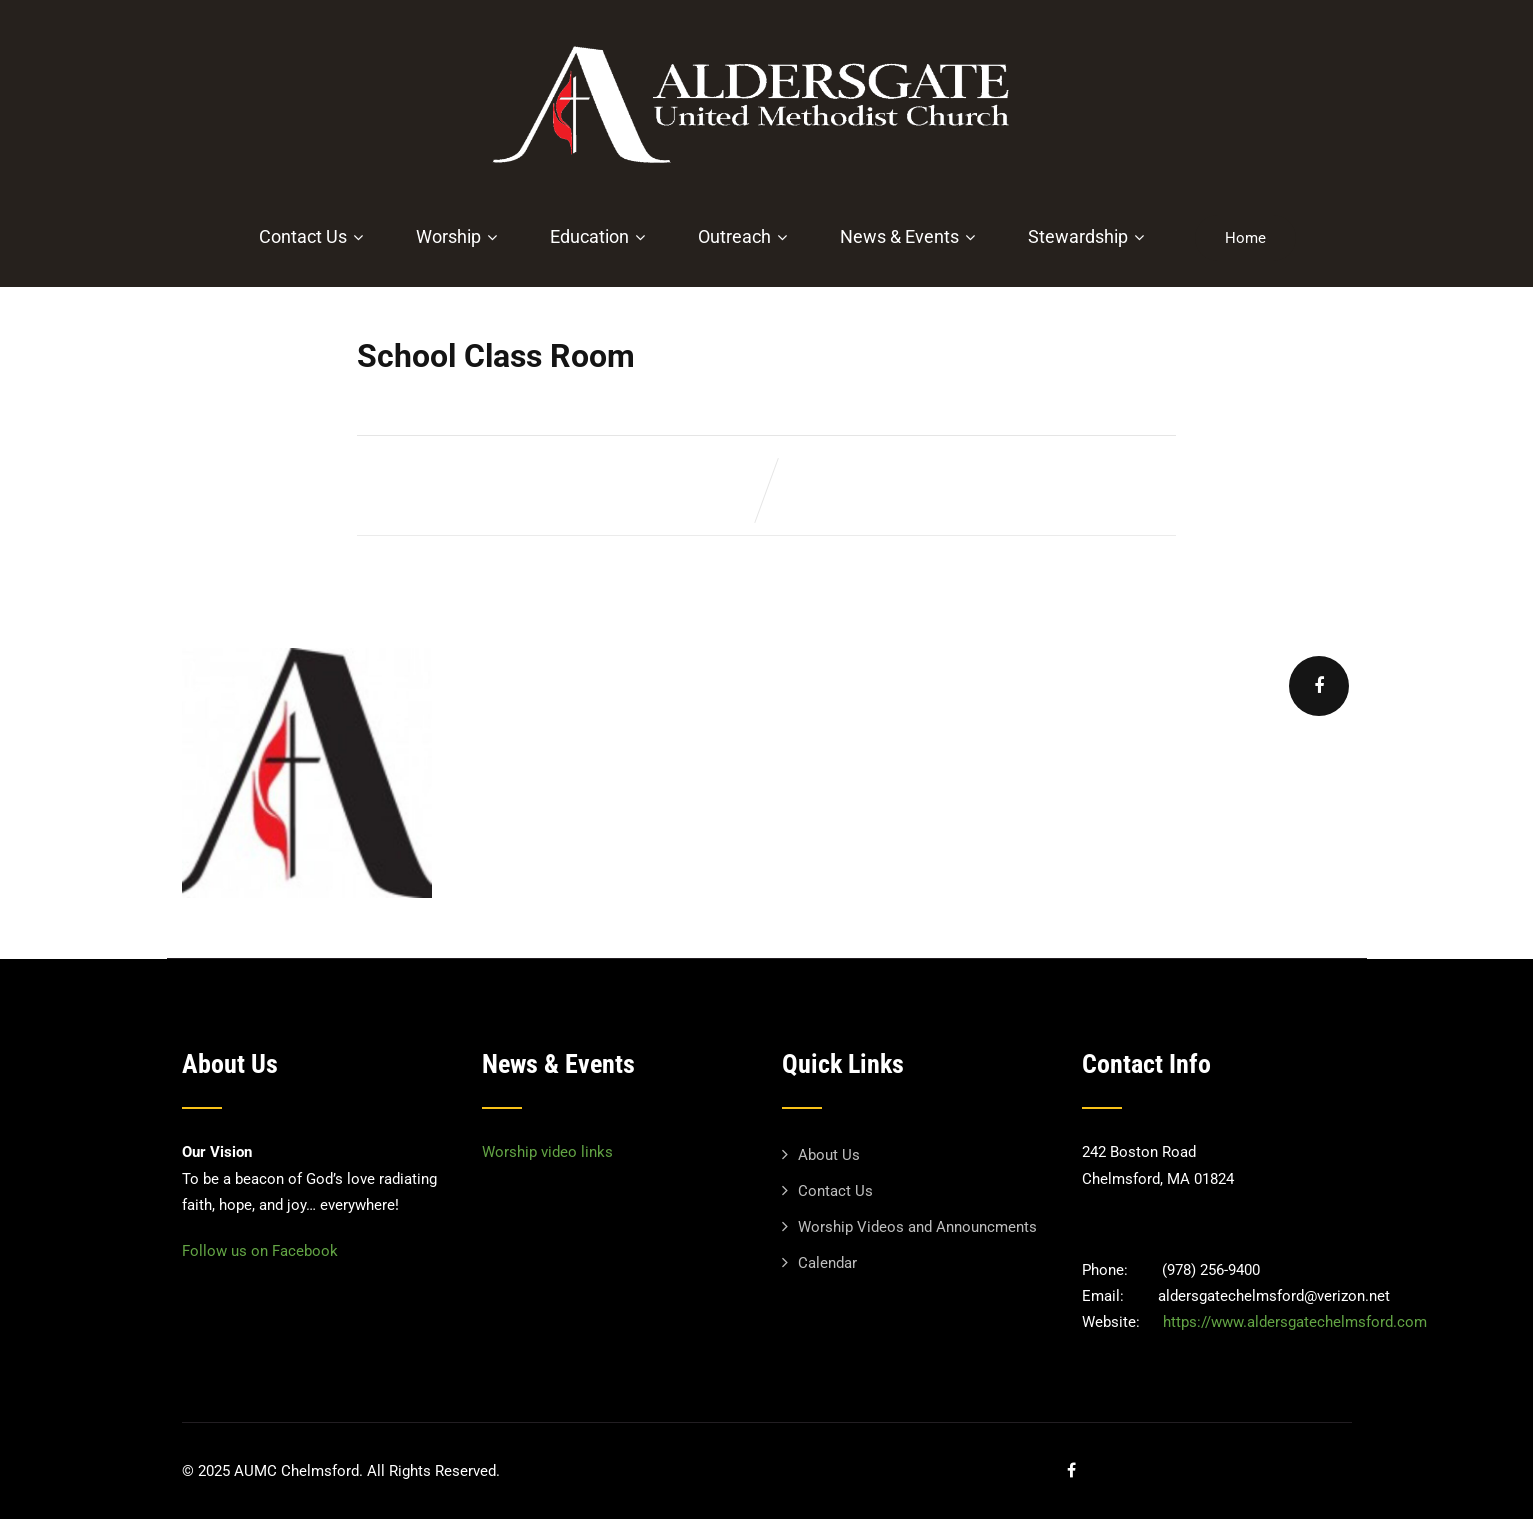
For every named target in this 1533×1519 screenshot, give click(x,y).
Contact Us (313, 236)
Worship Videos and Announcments (917, 1227)
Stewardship (1088, 236)
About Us (829, 1155)
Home (1245, 238)
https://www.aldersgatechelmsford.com (1295, 1322)
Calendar (827, 1263)
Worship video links (547, 1152)
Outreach (745, 236)
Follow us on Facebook (260, 1251)
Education (600, 236)
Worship (459, 236)
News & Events (910, 236)
